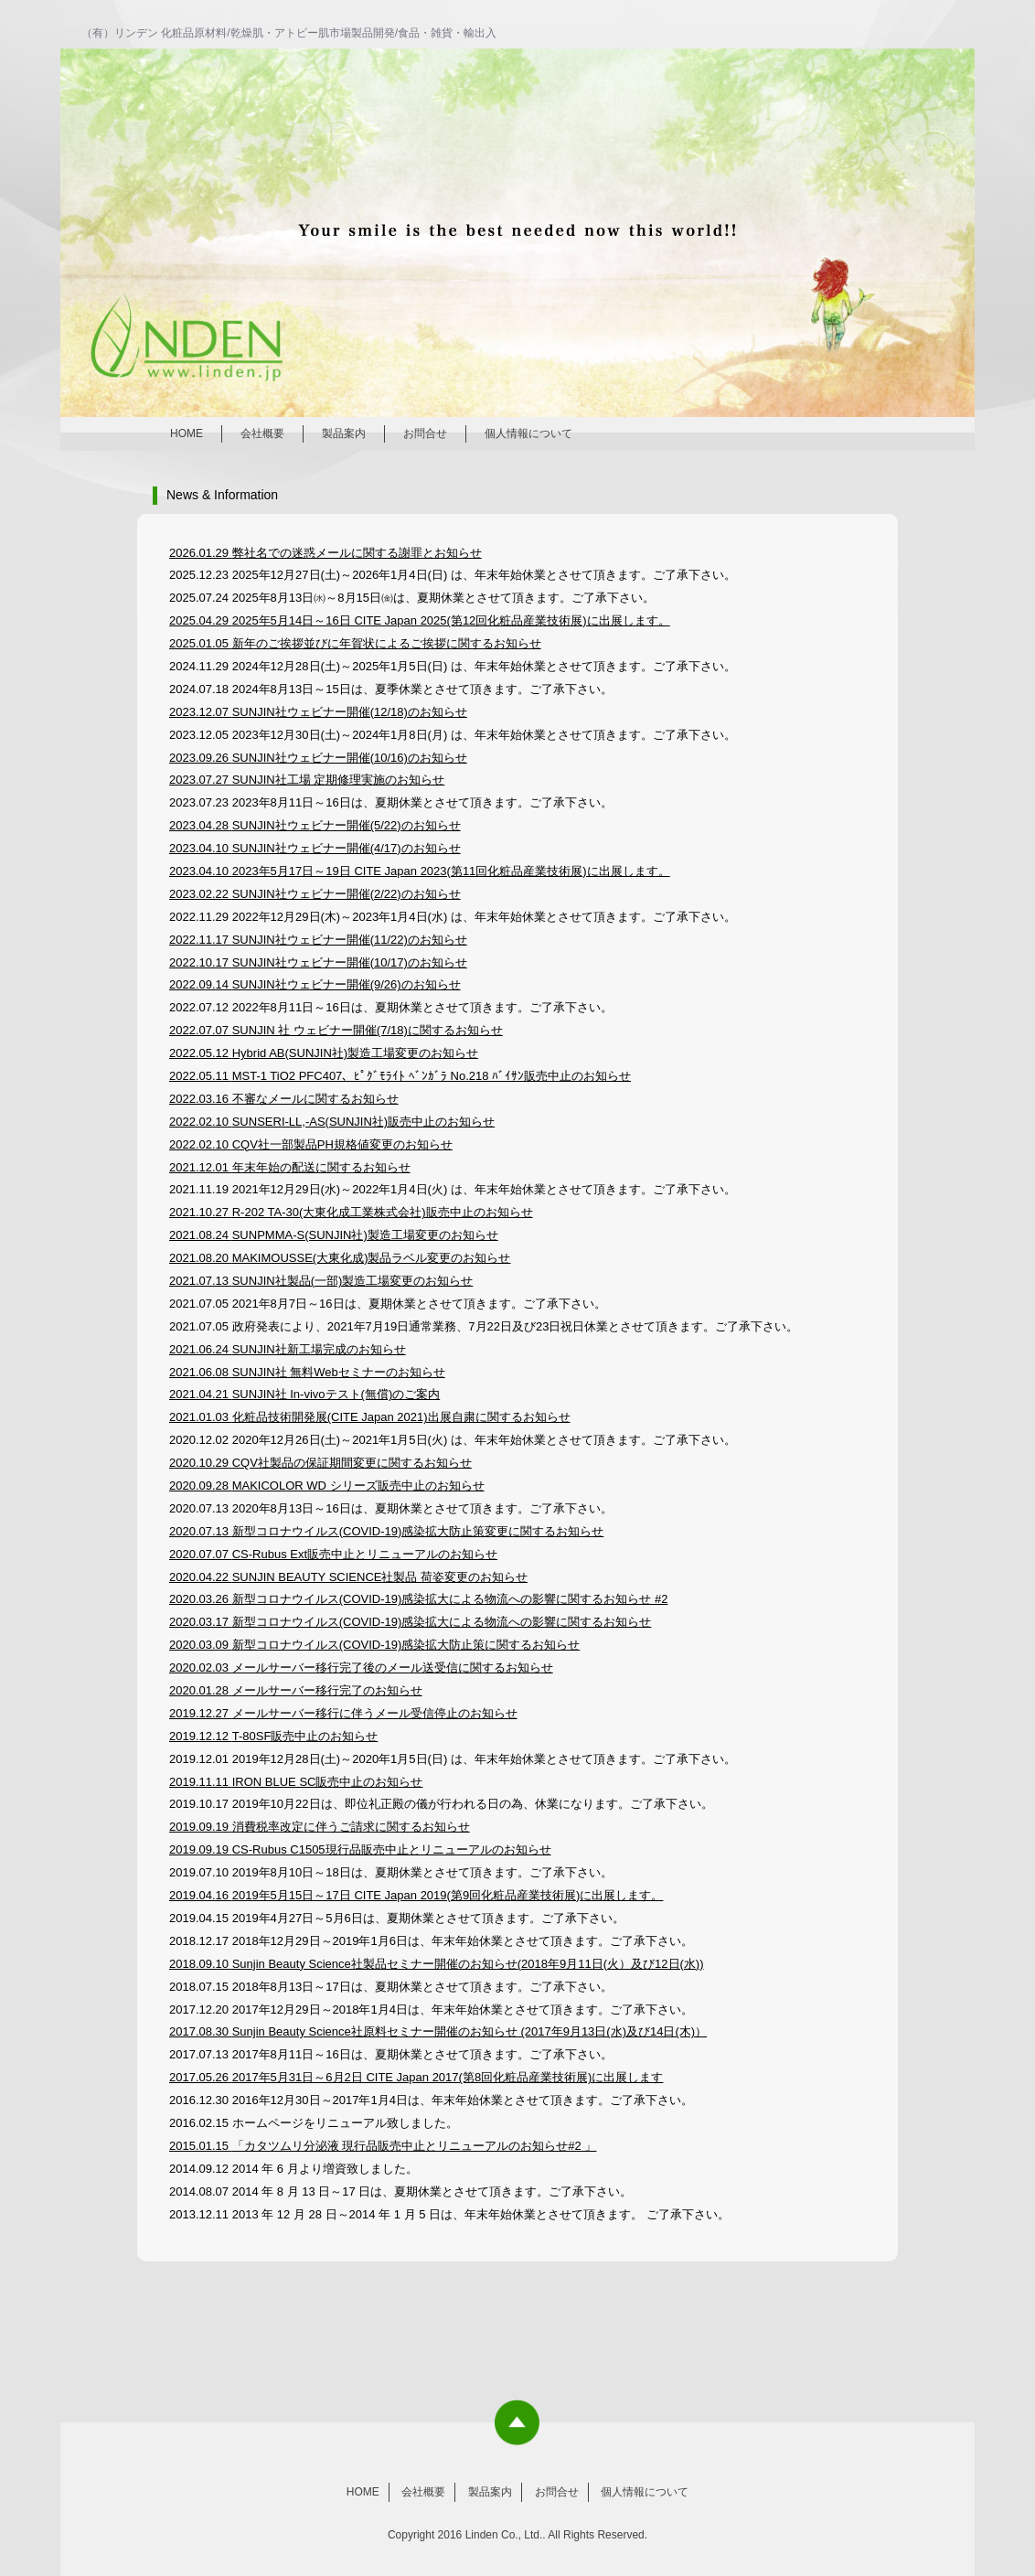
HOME (186, 433)
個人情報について (528, 433)
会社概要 (262, 433)
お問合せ (425, 433)
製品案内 (344, 433)
